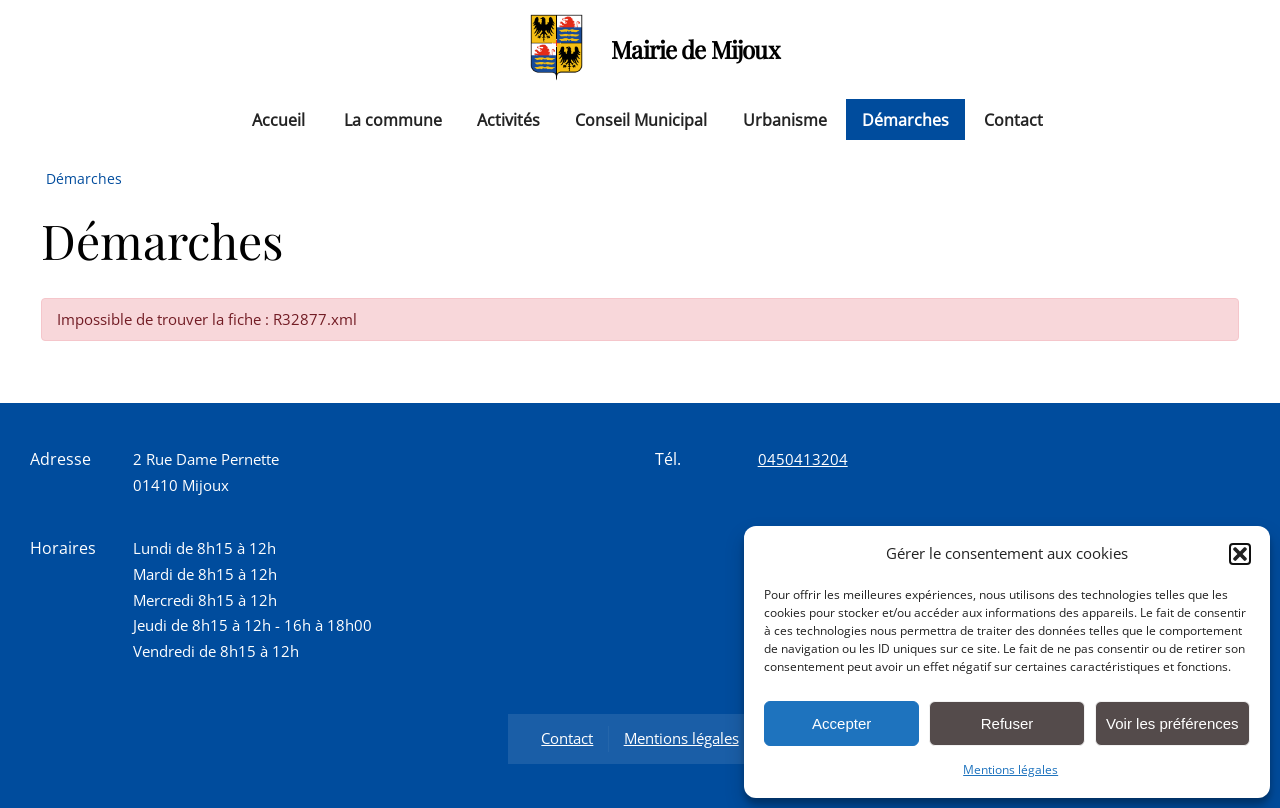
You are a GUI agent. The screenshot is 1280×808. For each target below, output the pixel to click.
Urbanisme (785, 119)
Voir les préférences (1172, 723)
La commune (393, 119)
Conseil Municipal (641, 119)
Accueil (278, 119)
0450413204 (803, 459)
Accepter (841, 723)
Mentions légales (1010, 769)
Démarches (905, 119)
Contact (1013, 119)
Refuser (1007, 723)
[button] (1240, 554)
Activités (508, 119)
